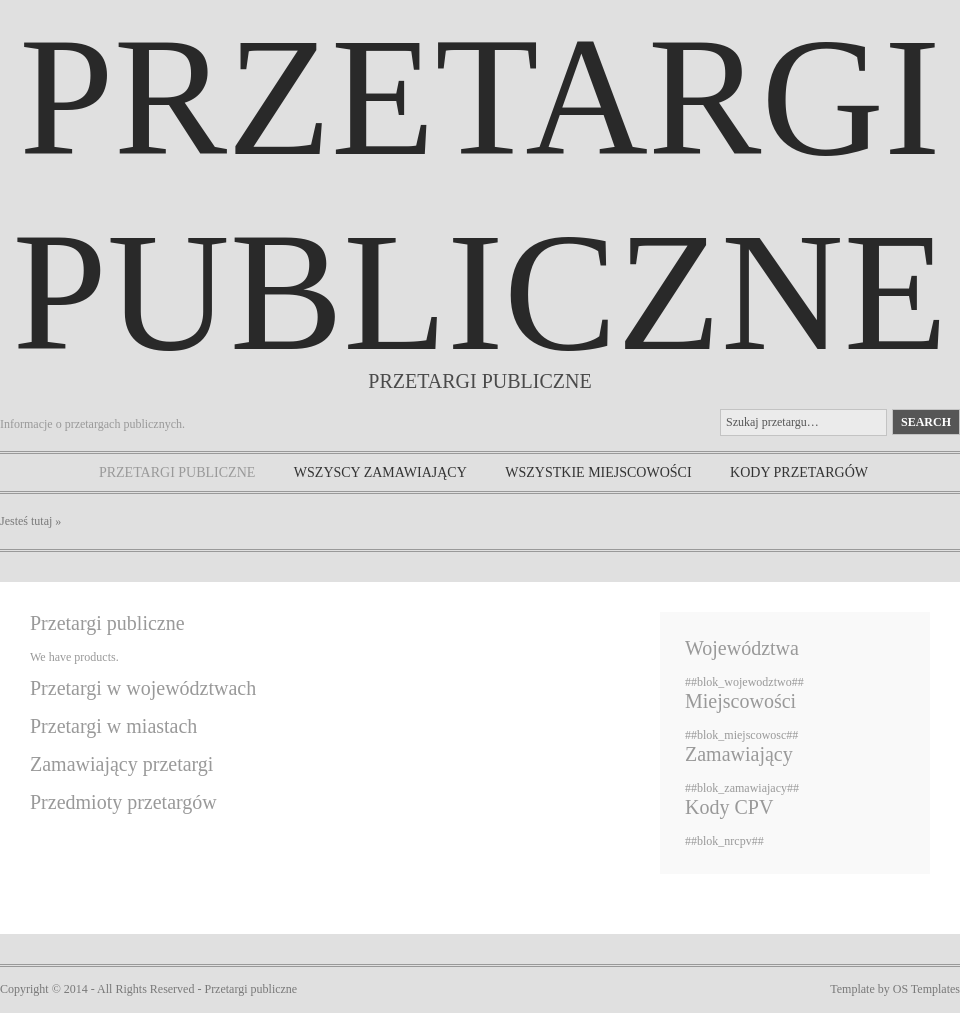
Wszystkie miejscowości (598, 472)
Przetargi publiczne (177, 472)
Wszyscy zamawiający (380, 472)
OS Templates (926, 989)
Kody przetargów (799, 472)
